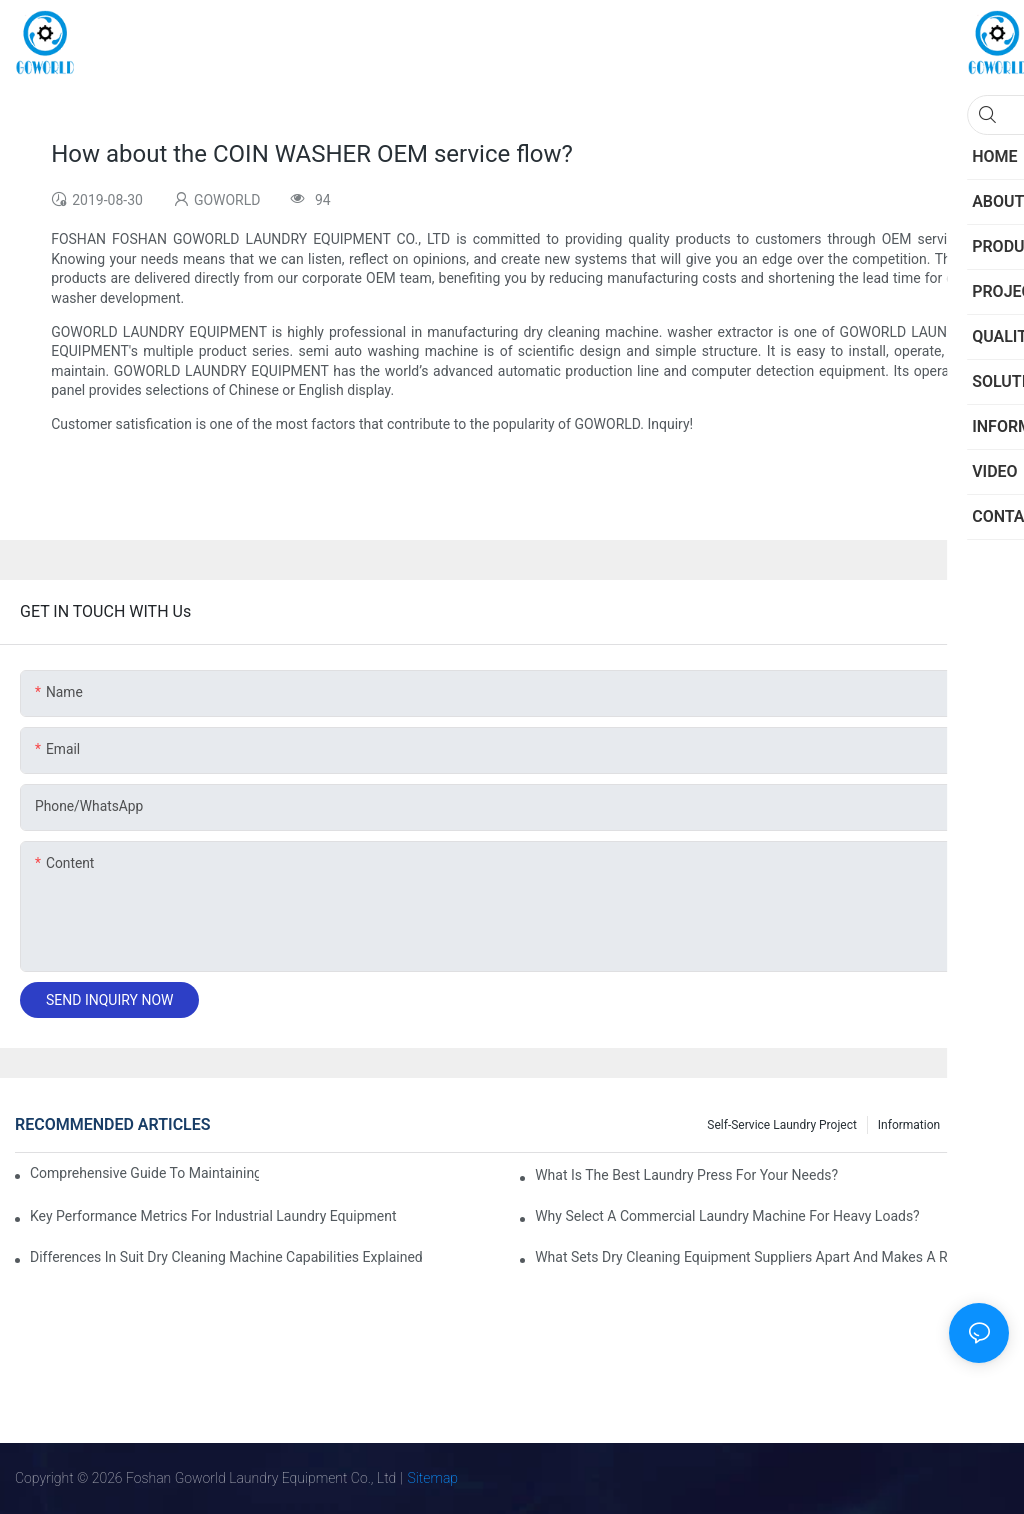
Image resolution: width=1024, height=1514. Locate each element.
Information (909, 1125)
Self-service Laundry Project (782, 1125)
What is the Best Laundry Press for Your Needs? (686, 1175)
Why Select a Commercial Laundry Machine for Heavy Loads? (727, 1216)
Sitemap (433, 1478)
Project (980, 1125)
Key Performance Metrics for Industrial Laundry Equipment (213, 1216)
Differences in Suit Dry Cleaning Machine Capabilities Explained (226, 1257)
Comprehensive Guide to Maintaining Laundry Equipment (144, 1173)
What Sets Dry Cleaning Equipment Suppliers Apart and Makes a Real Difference (772, 1257)
